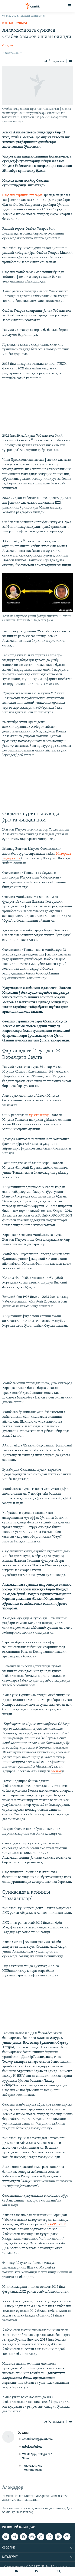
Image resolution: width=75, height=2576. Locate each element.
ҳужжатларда (39, 1115)
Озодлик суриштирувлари (22, 195)
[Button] (54, 61)
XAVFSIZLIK (56, 2224)
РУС (37, 2571)
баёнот (56, 1771)
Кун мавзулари (14, 23)
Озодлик (8, 45)
